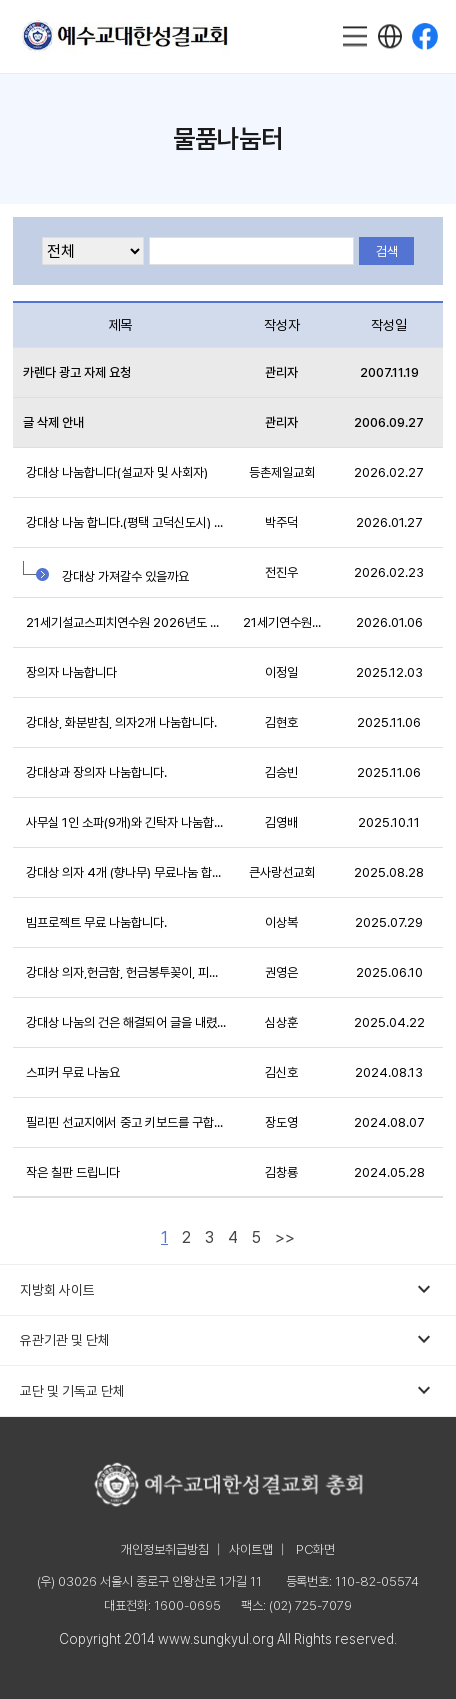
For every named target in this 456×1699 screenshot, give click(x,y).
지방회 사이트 (227, 1290)
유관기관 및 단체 (227, 1340)
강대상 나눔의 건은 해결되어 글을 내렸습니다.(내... (125, 1022)
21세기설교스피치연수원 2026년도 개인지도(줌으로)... (125, 622)
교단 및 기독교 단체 (227, 1391)
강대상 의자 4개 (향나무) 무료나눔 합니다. (125, 872)
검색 (387, 251)
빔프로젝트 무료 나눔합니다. (95, 922)
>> (285, 1237)
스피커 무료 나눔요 (71, 1072)
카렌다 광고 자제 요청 (77, 372)
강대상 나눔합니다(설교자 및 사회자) (115, 472)
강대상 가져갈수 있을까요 (106, 572)
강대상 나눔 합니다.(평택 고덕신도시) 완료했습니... (125, 522)
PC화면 (315, 1549)
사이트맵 (251, 1549)
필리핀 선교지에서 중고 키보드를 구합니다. (125, 1122)
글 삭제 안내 (53, 422)
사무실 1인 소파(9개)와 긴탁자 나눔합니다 (125, 822)
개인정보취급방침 (165, 1549)
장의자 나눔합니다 (70, 672)
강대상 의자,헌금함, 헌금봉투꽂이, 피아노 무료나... (125, 972)
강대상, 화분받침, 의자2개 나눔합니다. (120, 722)
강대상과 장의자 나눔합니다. (95, 772)
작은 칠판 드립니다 (71, 1172)
